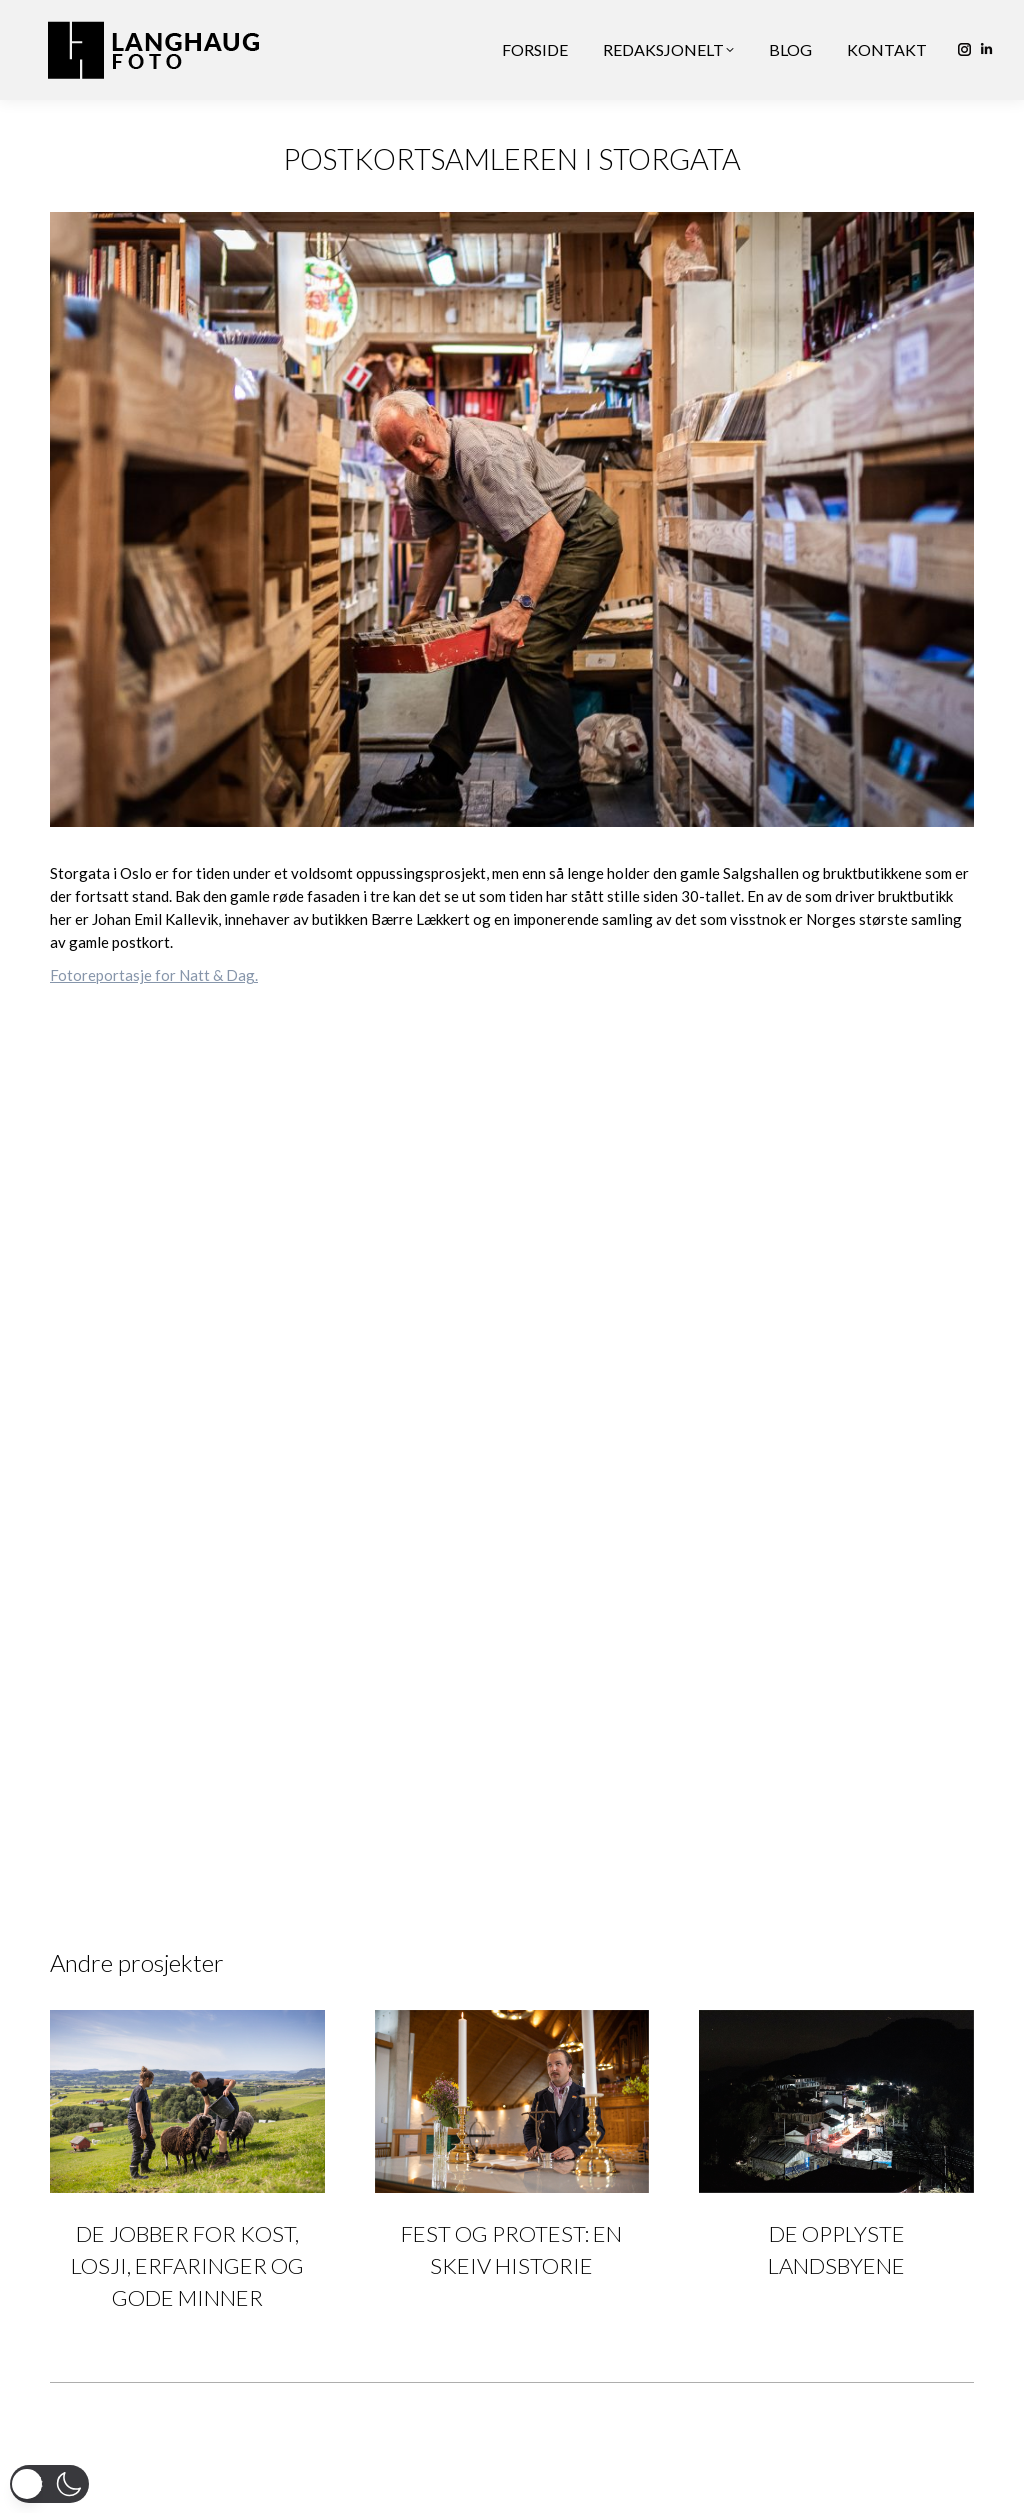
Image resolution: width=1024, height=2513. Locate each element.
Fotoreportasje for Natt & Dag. (154, 975)
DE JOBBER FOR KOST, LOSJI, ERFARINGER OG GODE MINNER (187, 2265)
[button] (49, 2484)
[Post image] (187, 2101)
